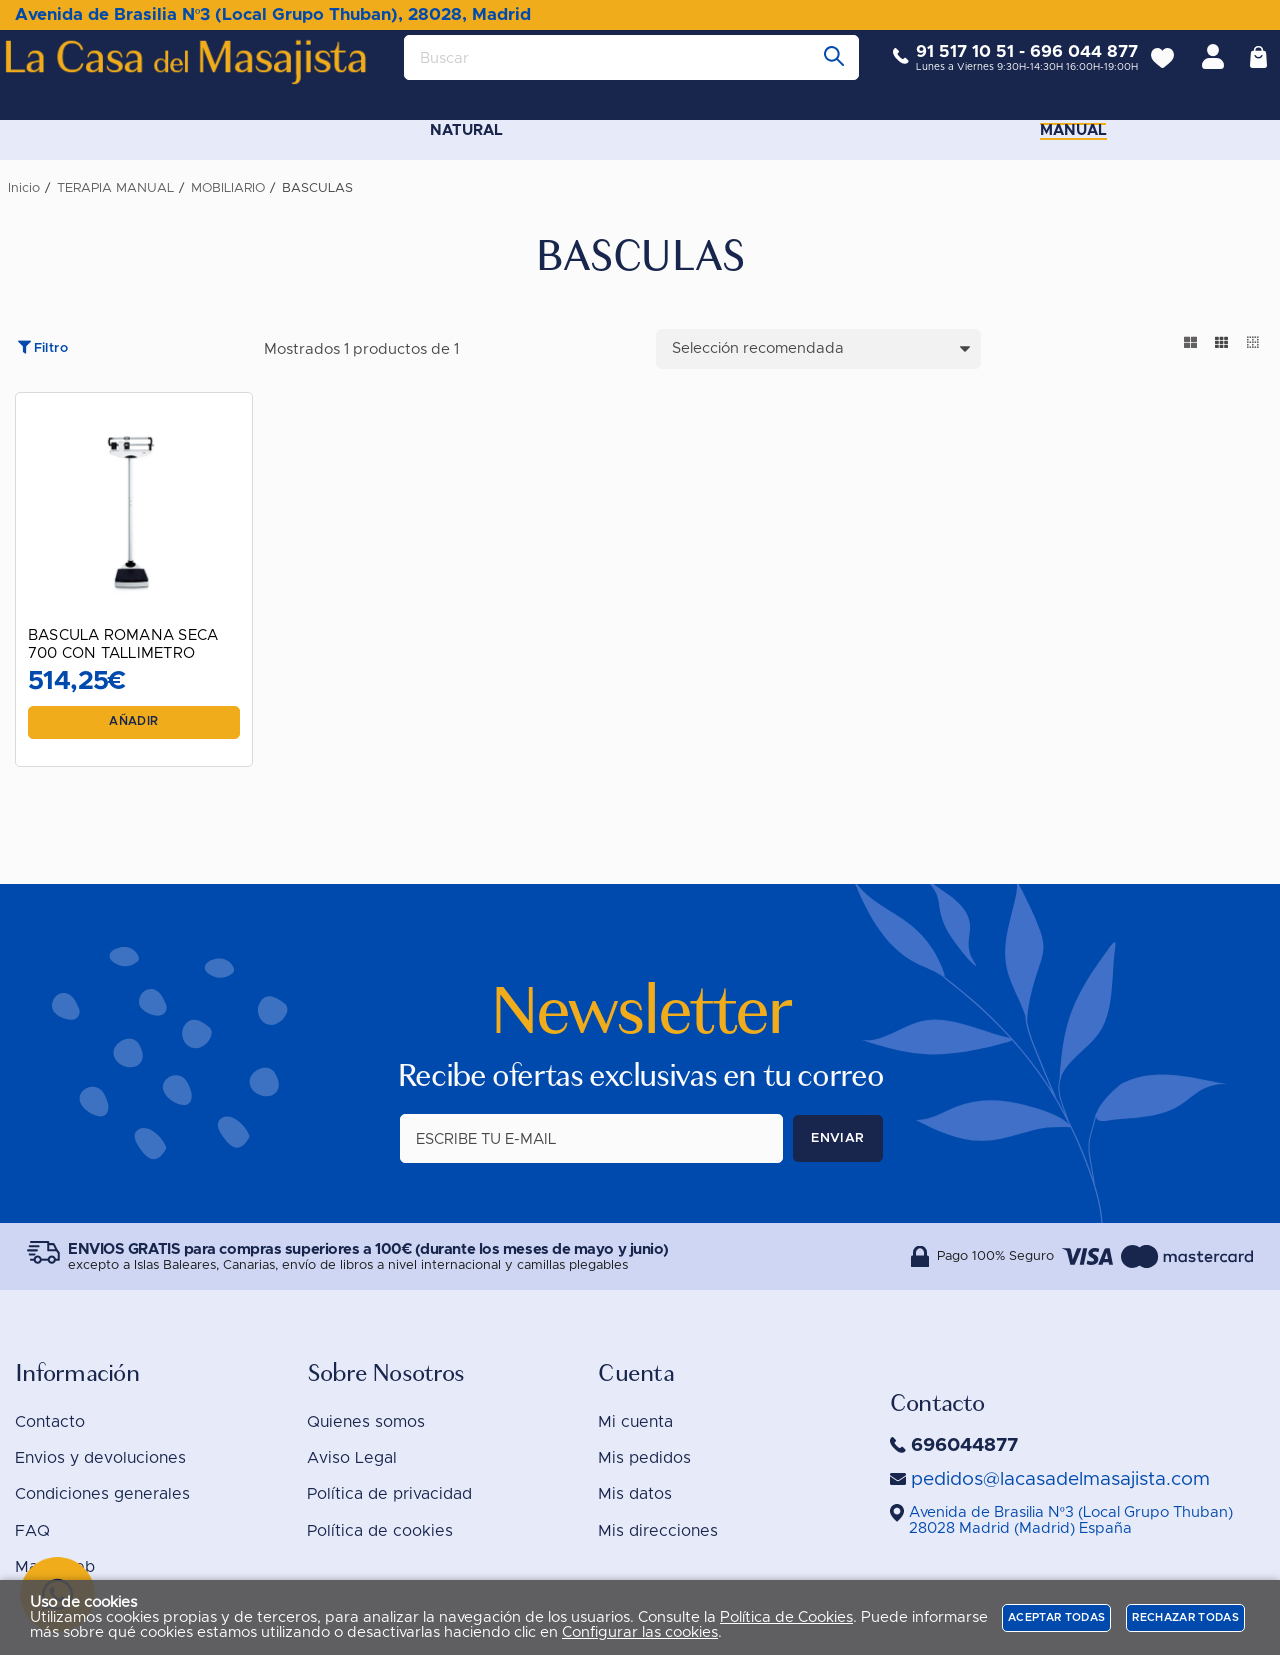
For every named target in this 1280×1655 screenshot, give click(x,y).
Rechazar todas (1185, 1617)
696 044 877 (1069, 67)
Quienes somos (366, 1422)
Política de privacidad (389, 1494)
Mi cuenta (635, 1422)
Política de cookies (380, 1531)
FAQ (32, 1531)
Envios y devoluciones (100, 1458)
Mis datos (635, 1494)
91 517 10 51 (950, 67)
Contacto (50, 1422)
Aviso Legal (352, 1458)
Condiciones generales (102, 1494)
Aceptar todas (1056, 1617)
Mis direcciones (658, 1531)
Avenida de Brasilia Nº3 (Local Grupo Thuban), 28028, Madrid (273, 14)
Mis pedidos (644, 1458)
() (1071, 1520)
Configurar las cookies (640, 1632)
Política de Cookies (786, 1617)
